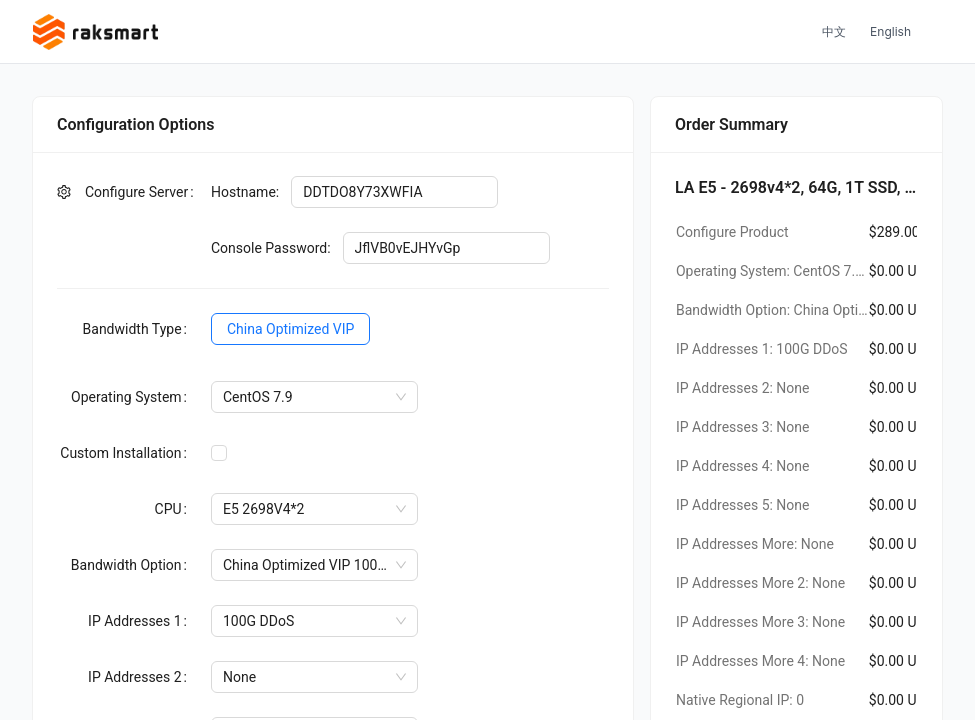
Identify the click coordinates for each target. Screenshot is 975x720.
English (890, 31)
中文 (834, 31)
